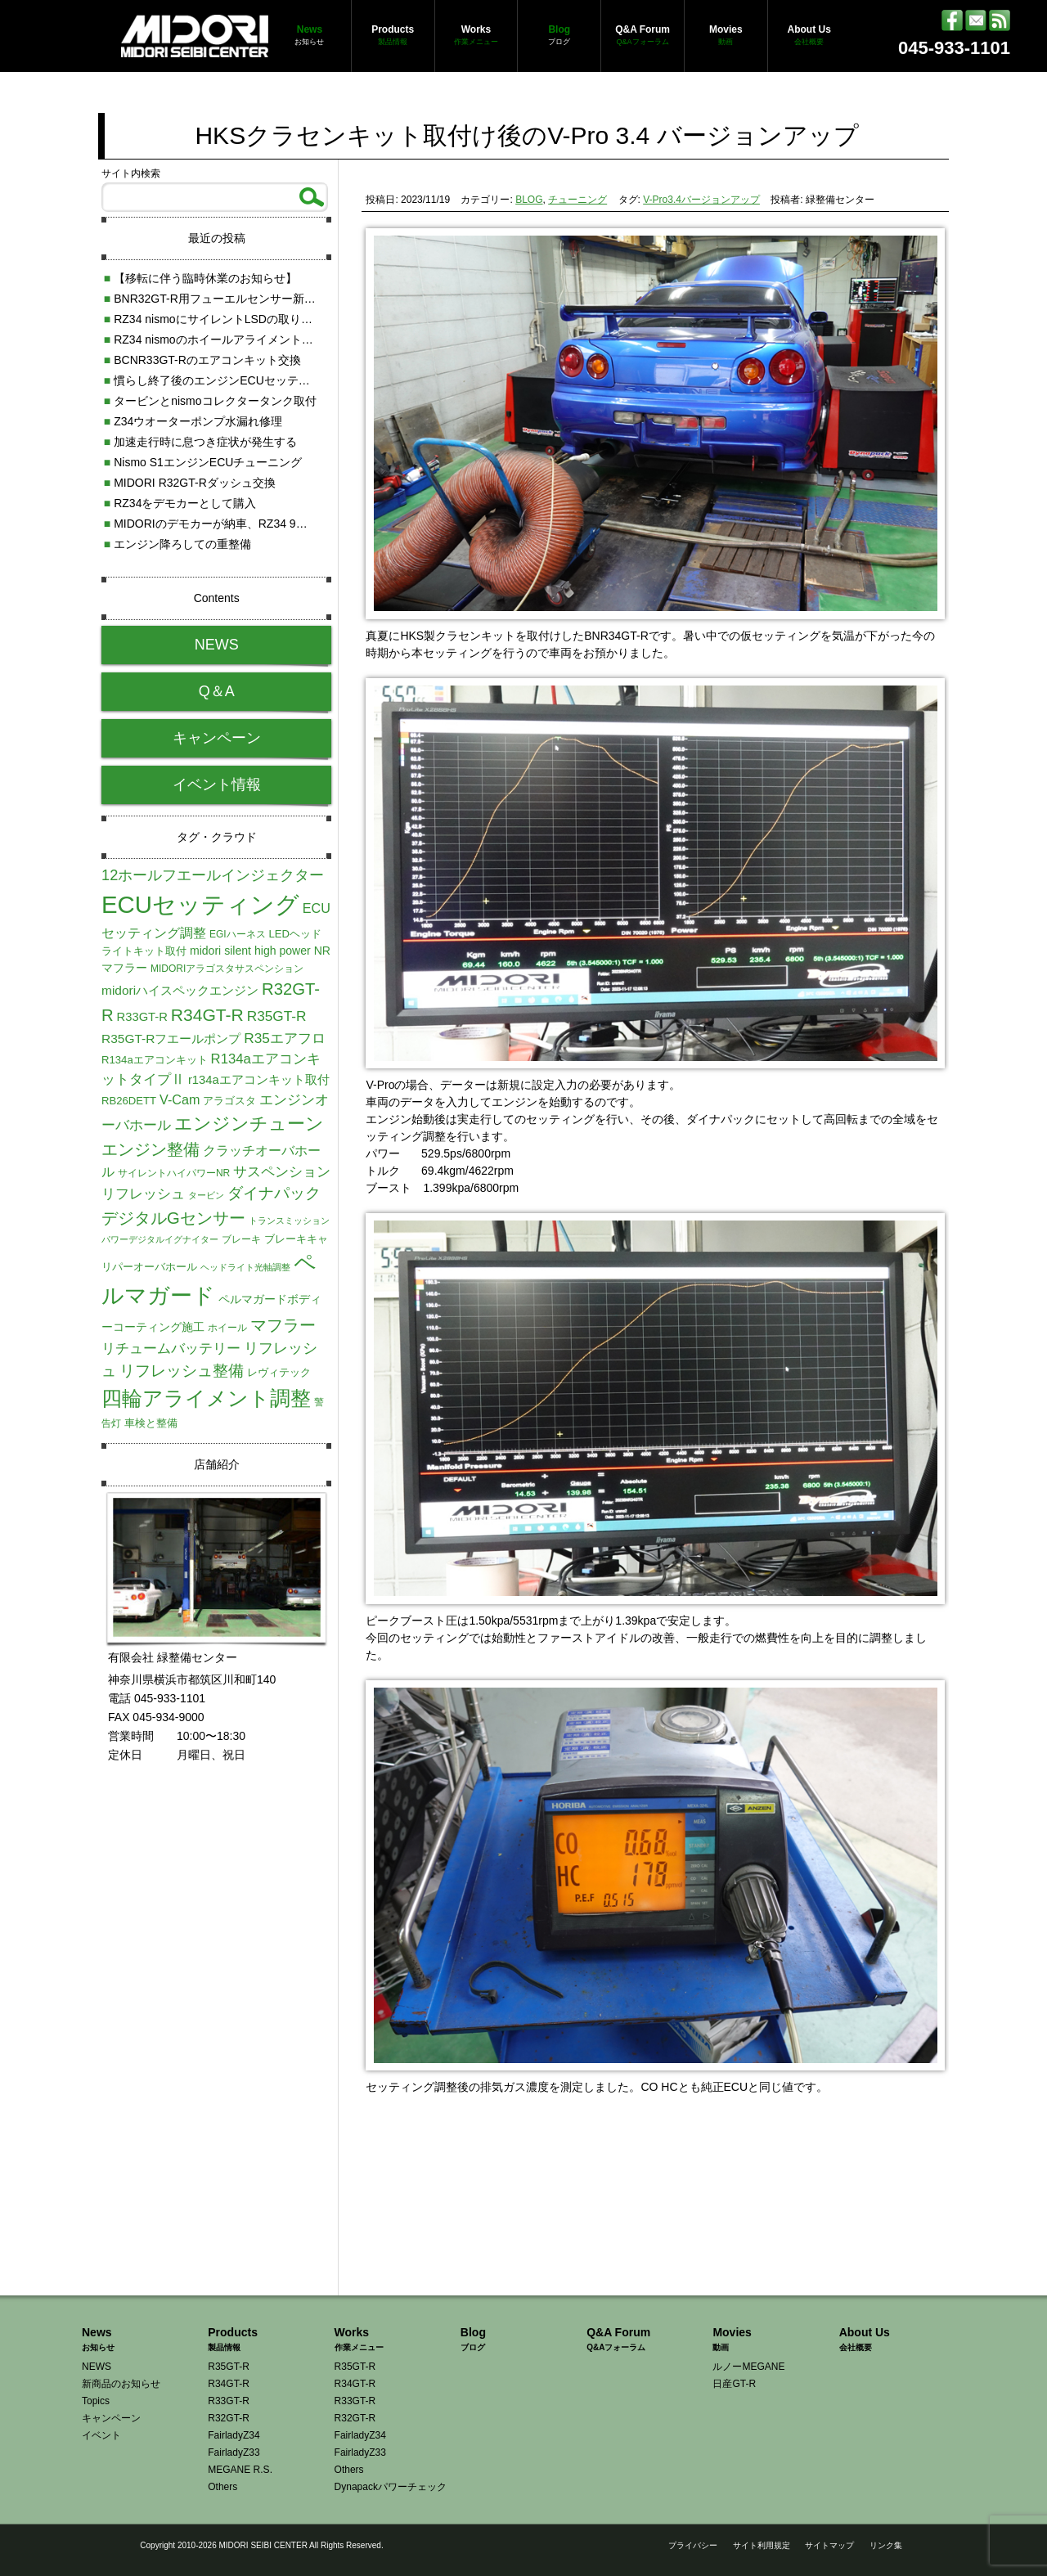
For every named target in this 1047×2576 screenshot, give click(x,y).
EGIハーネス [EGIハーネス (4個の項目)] (237, 934)
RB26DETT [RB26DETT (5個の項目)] (128, 1101)
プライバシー (692, 2545)
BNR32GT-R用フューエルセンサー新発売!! (219, 298)
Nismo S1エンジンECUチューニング (203, 462)
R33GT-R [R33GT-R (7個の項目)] (142, 1016)
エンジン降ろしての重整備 (177, 544)
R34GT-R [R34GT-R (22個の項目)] (207, 1014)
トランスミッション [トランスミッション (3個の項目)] (289, 1220)
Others (222, 2487)
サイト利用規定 (761, 2545)
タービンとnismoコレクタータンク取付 (210, 400)
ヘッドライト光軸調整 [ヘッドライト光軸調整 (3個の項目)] (245, 1267)
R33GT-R (228, 2401)
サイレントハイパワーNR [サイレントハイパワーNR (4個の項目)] (174, 1173)
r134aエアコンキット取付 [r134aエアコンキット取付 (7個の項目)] (259, 1079)
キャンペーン (217, 738)
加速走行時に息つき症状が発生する (200, 441)
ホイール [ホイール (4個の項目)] (227, 1327)
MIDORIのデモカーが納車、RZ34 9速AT (212, 523)
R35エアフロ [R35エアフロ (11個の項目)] (285, 1038)
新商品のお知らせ (121, 2383)
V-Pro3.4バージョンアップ (701, 199)
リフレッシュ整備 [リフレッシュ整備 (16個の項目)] (181, 1370)
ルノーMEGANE (748, 2366)
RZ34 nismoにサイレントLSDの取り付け (214, 319)
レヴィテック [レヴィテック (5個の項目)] (279, 1372)
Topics (96, 2401)
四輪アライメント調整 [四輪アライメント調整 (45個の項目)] (206, 1398)
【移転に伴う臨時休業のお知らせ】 (200, 278)
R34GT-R (228, 2383)
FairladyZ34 (233, 2435)
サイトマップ (829, 2545)
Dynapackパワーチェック (391, 2487)
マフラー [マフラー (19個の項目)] (283, 1325)
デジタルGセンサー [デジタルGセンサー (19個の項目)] (173, 1218)
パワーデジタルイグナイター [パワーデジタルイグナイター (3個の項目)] (159, 1239)
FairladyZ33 (233, 2452)
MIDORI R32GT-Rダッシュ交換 (190, 482)
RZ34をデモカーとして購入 (180, 503)
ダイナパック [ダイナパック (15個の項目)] (274, 1193)
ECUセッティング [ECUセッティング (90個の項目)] (200, 904)
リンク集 (886, 2545)
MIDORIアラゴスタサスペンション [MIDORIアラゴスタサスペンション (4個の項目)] (227, 968)
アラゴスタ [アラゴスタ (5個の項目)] (229, 1101)
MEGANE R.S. (240, 2469)
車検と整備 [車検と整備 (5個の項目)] (150, 1423)
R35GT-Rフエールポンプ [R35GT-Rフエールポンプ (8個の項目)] (170, 1038)
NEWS (217, 644)
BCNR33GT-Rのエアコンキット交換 (202, 359)
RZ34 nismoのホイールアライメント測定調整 (226, 339)
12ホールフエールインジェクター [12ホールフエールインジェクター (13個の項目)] (212, 875)
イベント (101, 2435)
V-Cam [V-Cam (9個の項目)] (180, 1099)
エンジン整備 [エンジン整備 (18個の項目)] (150, 1149)
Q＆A (217, 691)
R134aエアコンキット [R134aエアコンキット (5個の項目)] (154, 1060)
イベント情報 (217, 784)
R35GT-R (228, 2366)
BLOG (528, 199)
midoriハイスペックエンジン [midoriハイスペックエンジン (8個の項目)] (179, 990)
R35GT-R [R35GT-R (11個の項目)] (277, 1016)
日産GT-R (734, 2383)
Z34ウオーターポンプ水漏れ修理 (193, 421)
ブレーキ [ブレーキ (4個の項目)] (241, 1239)
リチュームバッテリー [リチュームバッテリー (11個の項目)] (170, 1348)
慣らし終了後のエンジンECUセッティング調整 (230, 380)
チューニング (577, 199)
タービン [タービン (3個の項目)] (206, 1195)
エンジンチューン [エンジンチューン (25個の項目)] (249, 1123)
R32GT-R (228, 2418)
